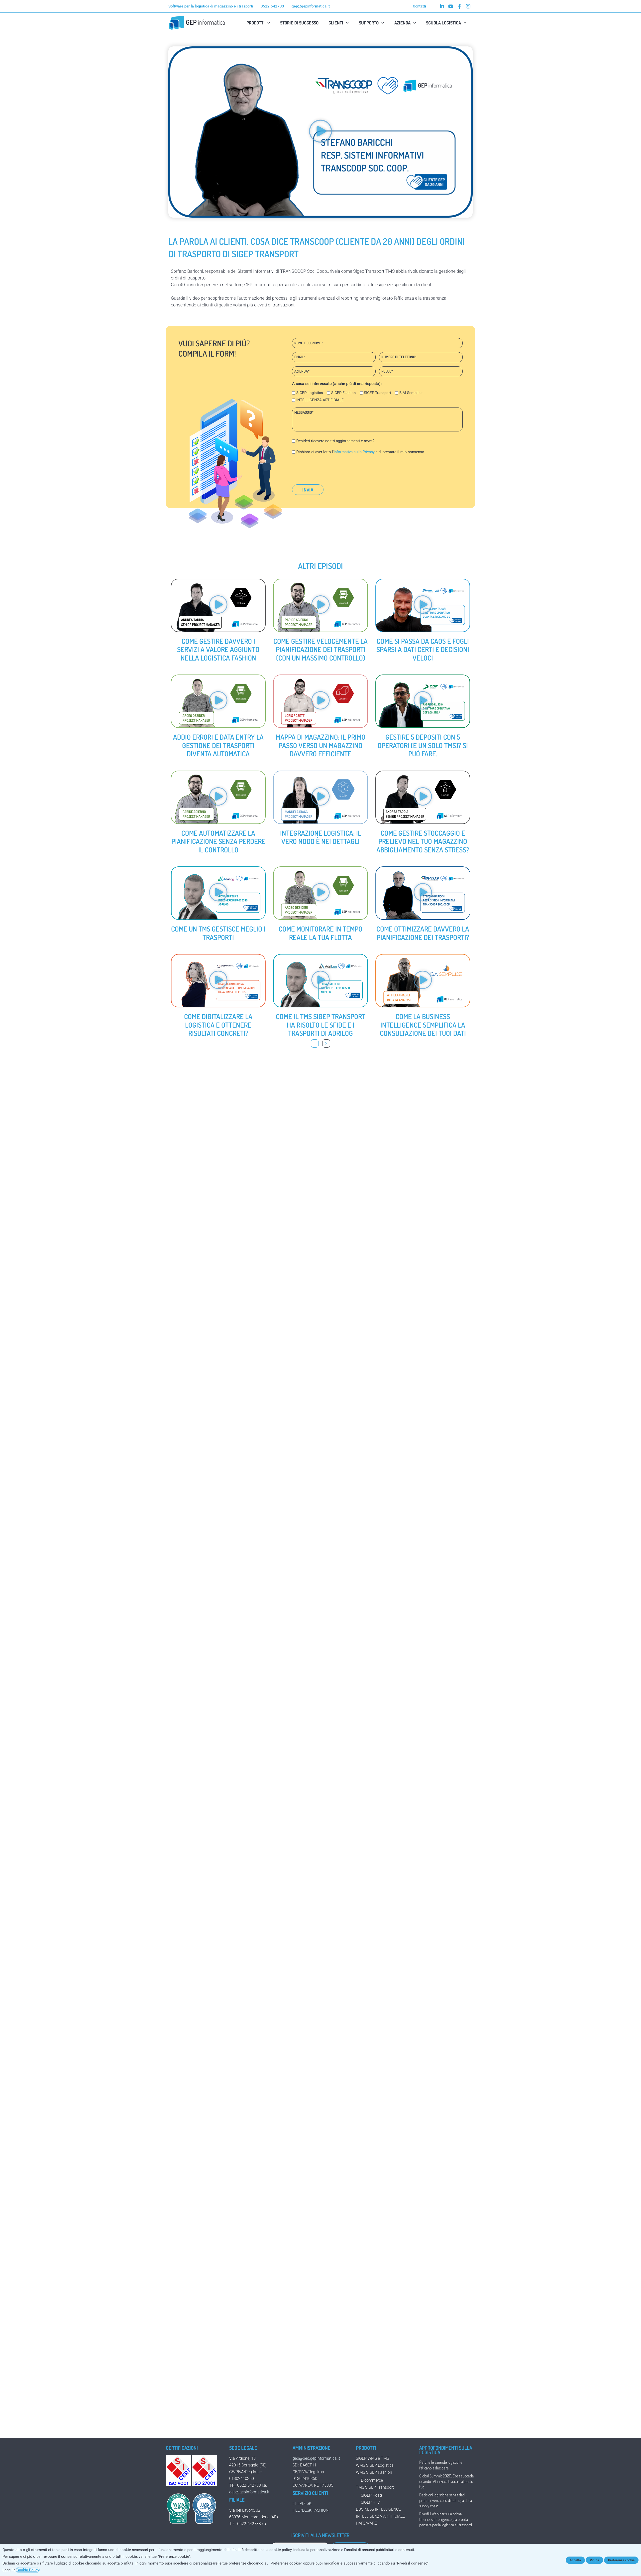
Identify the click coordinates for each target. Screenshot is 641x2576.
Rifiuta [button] (594, 2560)
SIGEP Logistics (309, 393)
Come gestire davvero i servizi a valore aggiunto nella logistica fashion (218, 649)
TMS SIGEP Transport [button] (375, 2486)
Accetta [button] (575, 2560)
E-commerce (372, 2479)
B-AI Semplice (411, 393)
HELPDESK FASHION (310, 2510)
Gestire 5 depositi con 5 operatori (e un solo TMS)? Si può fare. (423, 745)
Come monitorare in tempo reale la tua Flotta (320, 933)
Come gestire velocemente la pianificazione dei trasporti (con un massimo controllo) (320, 649)
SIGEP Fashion (343, 393)
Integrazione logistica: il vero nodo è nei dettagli (320, 837)
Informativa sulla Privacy (354, 452)
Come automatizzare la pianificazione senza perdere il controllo (218, 841)
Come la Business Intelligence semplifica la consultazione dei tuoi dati (423, 1025)
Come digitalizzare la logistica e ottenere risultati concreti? (218, 1025)
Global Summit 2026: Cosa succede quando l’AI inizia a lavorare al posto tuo (446, 2481)
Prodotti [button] (258, 23)
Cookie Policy (27, 2570)
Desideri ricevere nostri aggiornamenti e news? (335, 441)
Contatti (419, 6)
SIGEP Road (371, 2494)
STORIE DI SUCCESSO (299, 22)
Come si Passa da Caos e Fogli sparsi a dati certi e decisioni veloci (422, 649)
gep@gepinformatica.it (249, 2492)
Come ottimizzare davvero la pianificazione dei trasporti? (422, 933)
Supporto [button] (371, 23)
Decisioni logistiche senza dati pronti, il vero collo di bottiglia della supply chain (445, 2500)
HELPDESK (302, 2503)
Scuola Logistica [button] (446, 23)
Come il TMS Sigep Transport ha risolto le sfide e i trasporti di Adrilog (320, 1025)
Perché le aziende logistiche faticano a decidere (440, 2464)
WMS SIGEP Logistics (375, 2465)
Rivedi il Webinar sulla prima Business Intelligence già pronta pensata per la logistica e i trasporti (445, 2519)
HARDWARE (366, 2521)
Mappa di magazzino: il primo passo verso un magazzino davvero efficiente (320, 745)
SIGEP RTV (370, 2500)
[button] (320, 132)
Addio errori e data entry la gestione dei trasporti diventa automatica (218, 745)
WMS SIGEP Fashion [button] (374, 2471)
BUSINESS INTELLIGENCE (378, 2507)
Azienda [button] (405, 23)
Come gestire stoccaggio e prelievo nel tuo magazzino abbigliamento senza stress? (422, 841)
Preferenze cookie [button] (621, 2560)
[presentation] (330, 469)
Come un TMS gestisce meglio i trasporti (218, 933)
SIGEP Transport (377, 393)
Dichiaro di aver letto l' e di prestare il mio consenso (360, 452)
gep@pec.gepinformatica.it (316, 2458)
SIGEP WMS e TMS (372, 2458)
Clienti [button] (338, 23)
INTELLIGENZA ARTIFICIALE (320, 400)
